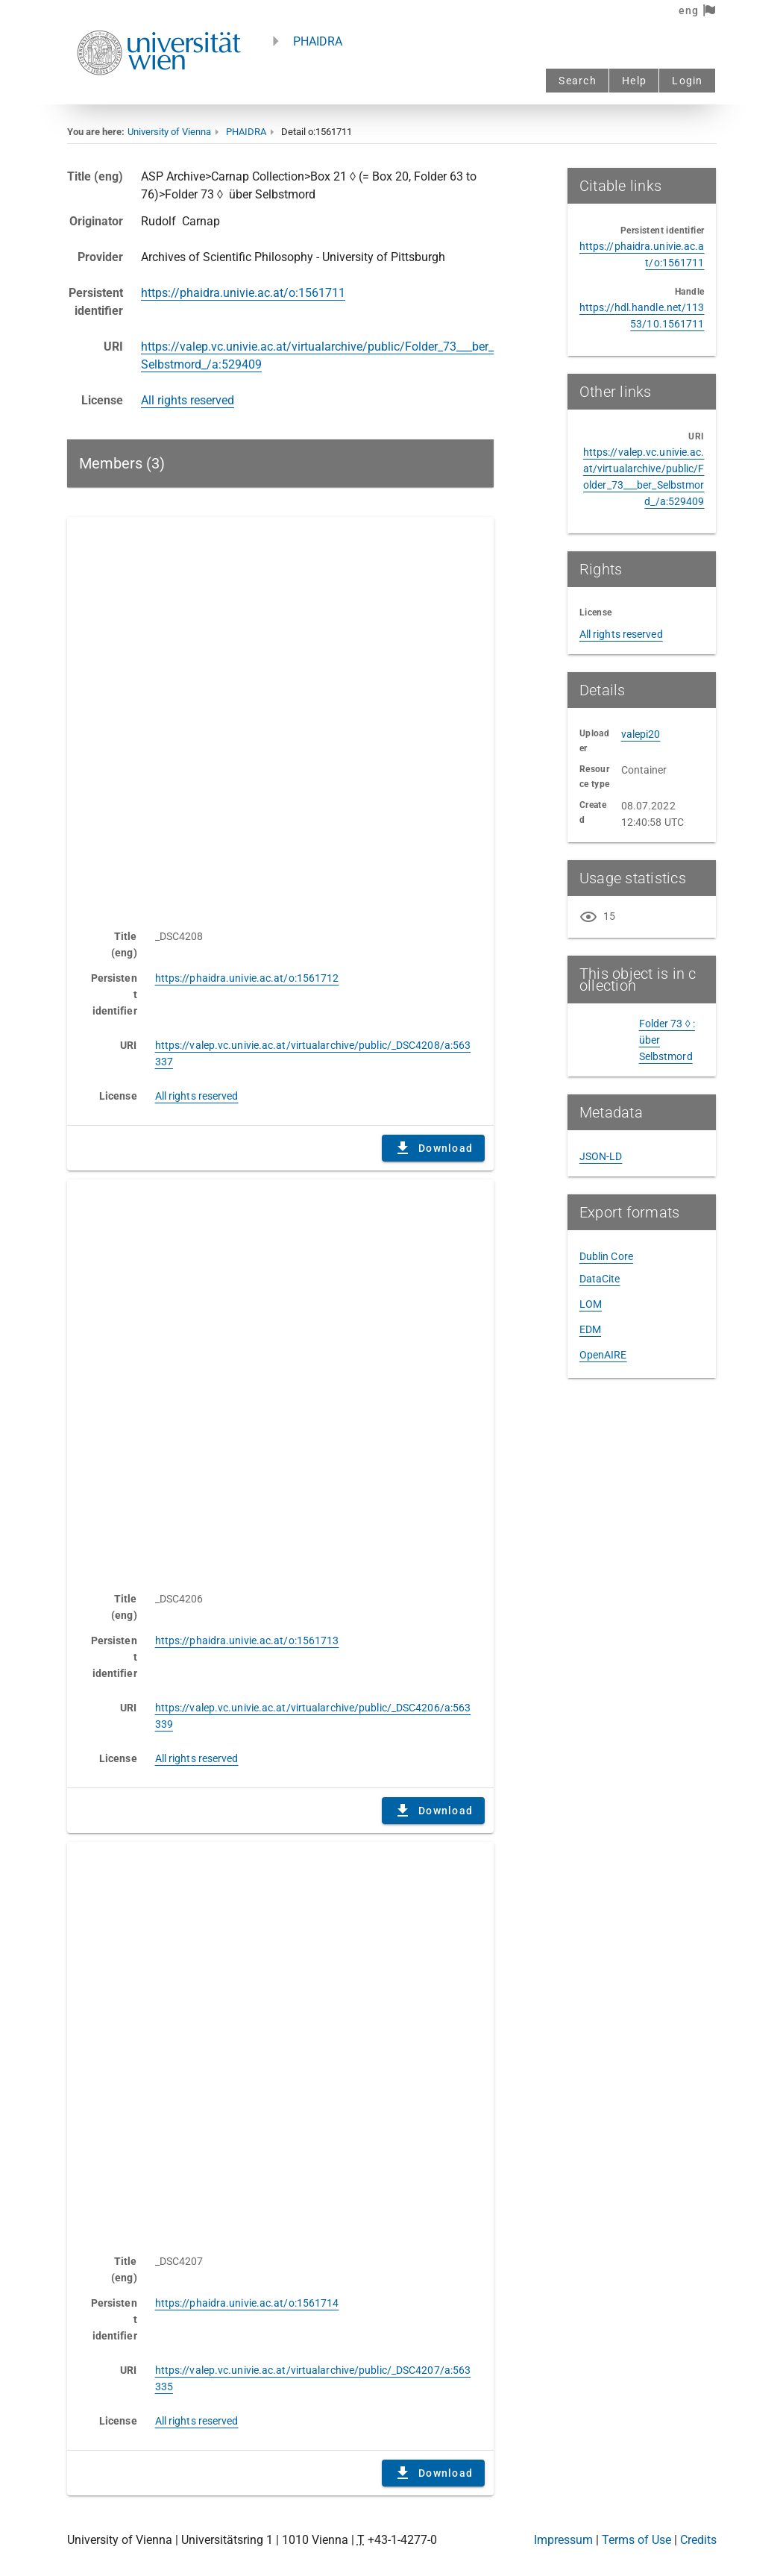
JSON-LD (601, 1156)
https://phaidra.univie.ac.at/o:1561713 (247, 1640)
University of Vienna (169, 131)
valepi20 (641, 734)
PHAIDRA (317, 41)
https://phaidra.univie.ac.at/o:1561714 (247, 2303)
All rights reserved (187, 400)
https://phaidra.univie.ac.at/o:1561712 (247, 978)
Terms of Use (636, 2540)
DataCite (599, 1279)
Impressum (563, 2540)
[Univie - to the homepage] (159, 95)
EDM (590, 1329)
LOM (590, 1304)
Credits (698, 2540)
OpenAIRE (603, 1355)
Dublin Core (606, 1256)
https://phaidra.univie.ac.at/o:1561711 (243, 293)
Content (280, 715)
